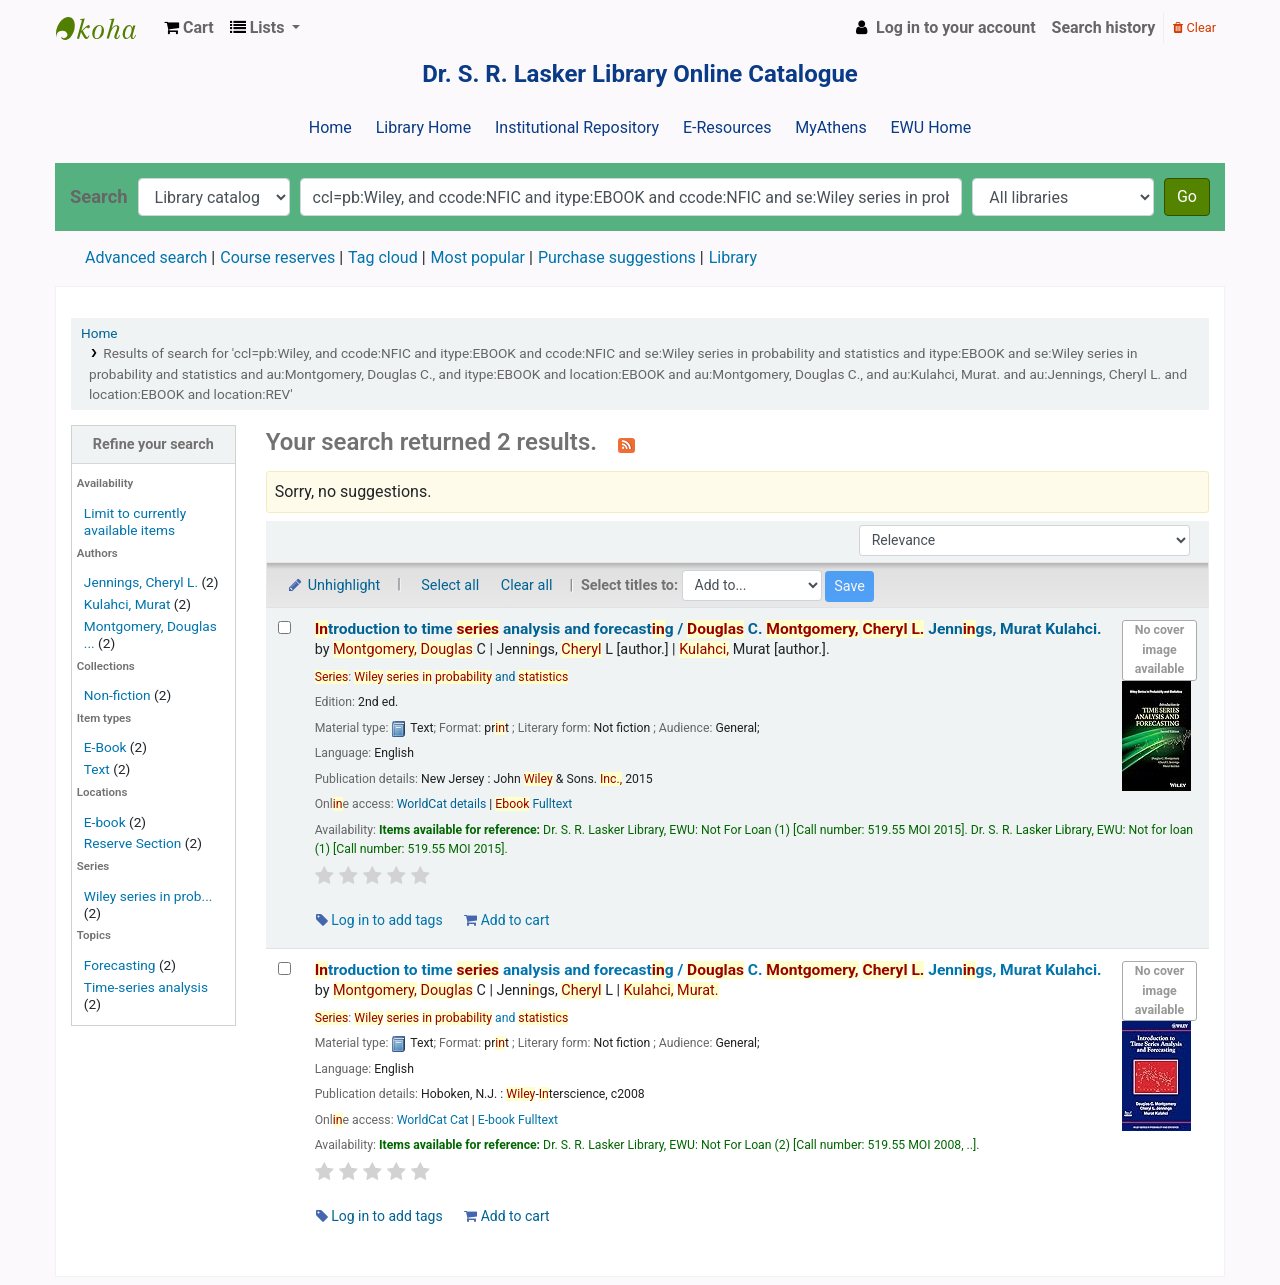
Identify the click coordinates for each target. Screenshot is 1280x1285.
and (461, 677)
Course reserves (277, 257)
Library (733, 257)
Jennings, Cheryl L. (141, 582)
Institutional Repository (577, 127)
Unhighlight (333, 585)
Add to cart (506, 920)
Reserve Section (133, 843)
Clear (1194, 27)
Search (99, 196)
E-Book (105, 747)
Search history (1104, 27)
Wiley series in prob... (148, 896)
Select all (450, 585)
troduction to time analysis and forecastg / (708, 629)
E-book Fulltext (518, 1120)
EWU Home (931, 127)
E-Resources (727, 127)
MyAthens (830, 127)
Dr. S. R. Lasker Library (106, 28)
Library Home (423, 127)
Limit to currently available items (135, 521)
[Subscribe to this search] (626, 444)
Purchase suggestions (617, 257)
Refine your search (153, 444)
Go (1187, 196)
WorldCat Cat (433, 1120)
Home (330, 127)
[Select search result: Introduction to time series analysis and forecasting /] (284, 627)
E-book (105, 822)
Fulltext (533, 804)
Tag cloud (383, 257)
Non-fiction (117, 695)
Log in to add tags (379, 920)
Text (98, 769)
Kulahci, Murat (127, 604)
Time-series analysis (146, 987)
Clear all (527, 585)
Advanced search (146, 257)
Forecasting (120, 965)
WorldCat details (442, 804)
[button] (189, 28)
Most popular (478, 257)
